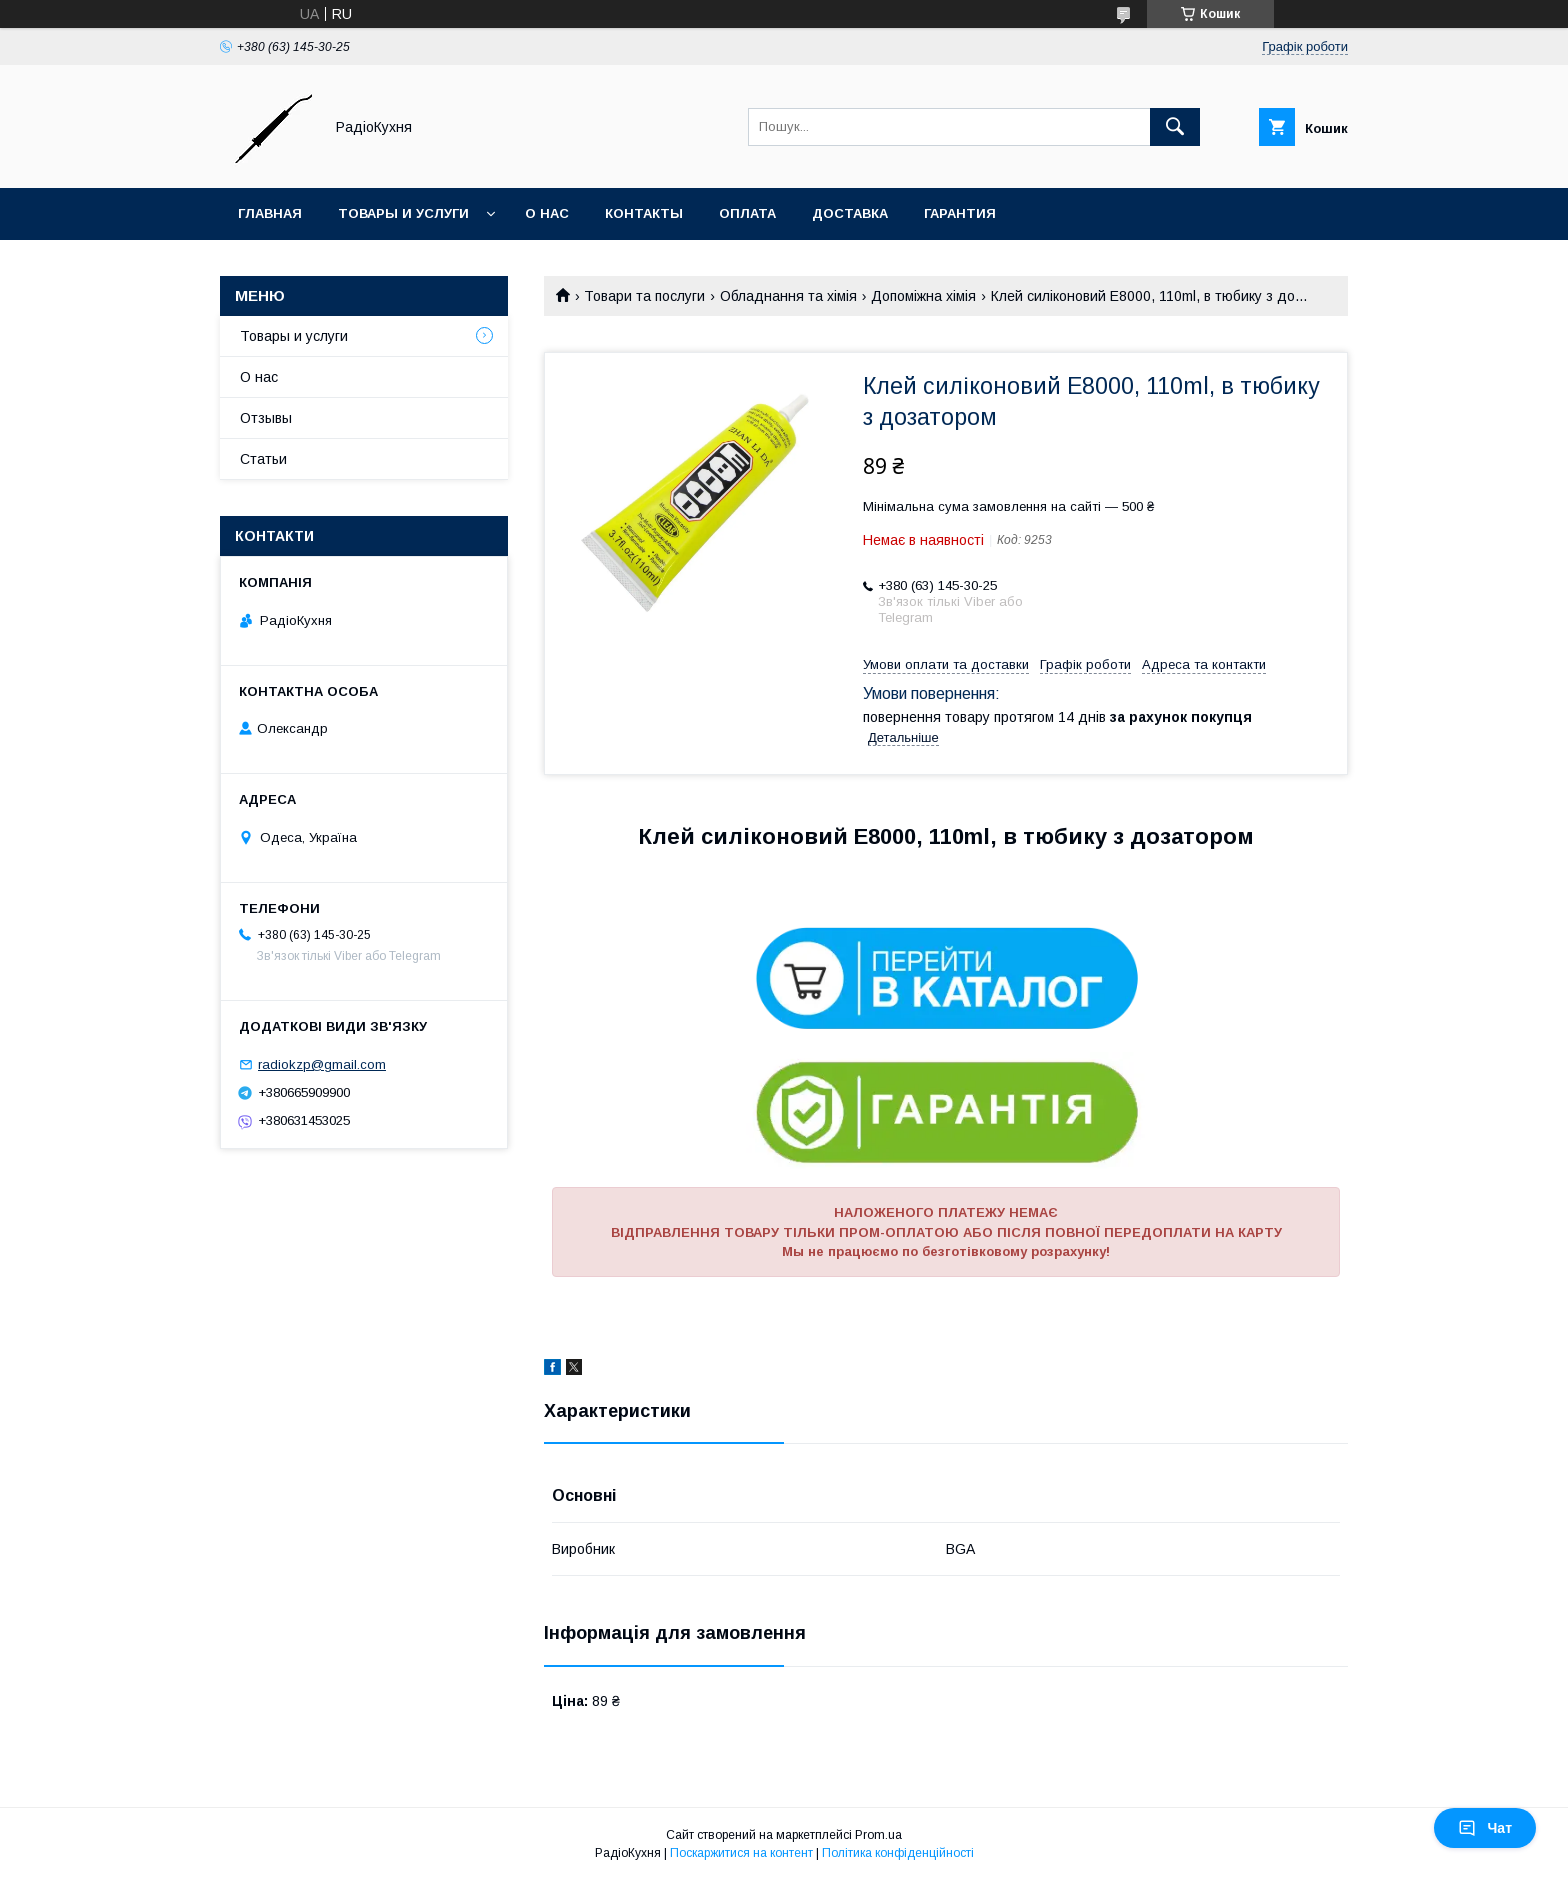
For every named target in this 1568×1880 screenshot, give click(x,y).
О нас (547, 213)
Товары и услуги (403, 213)
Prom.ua (878, 1835)
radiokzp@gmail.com (322, 1064)
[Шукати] (1175, 127)
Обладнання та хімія (788, 296)
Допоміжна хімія (923, 296)
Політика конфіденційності (898, 1853)
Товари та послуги (644, 296)
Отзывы (266, 418)
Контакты (644, 213)
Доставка (850, 213)
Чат (1485, 1828)
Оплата (747, 213)
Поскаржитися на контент (741, 1853)
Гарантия (960, 213)
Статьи (263, 459)
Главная (270, 213)
